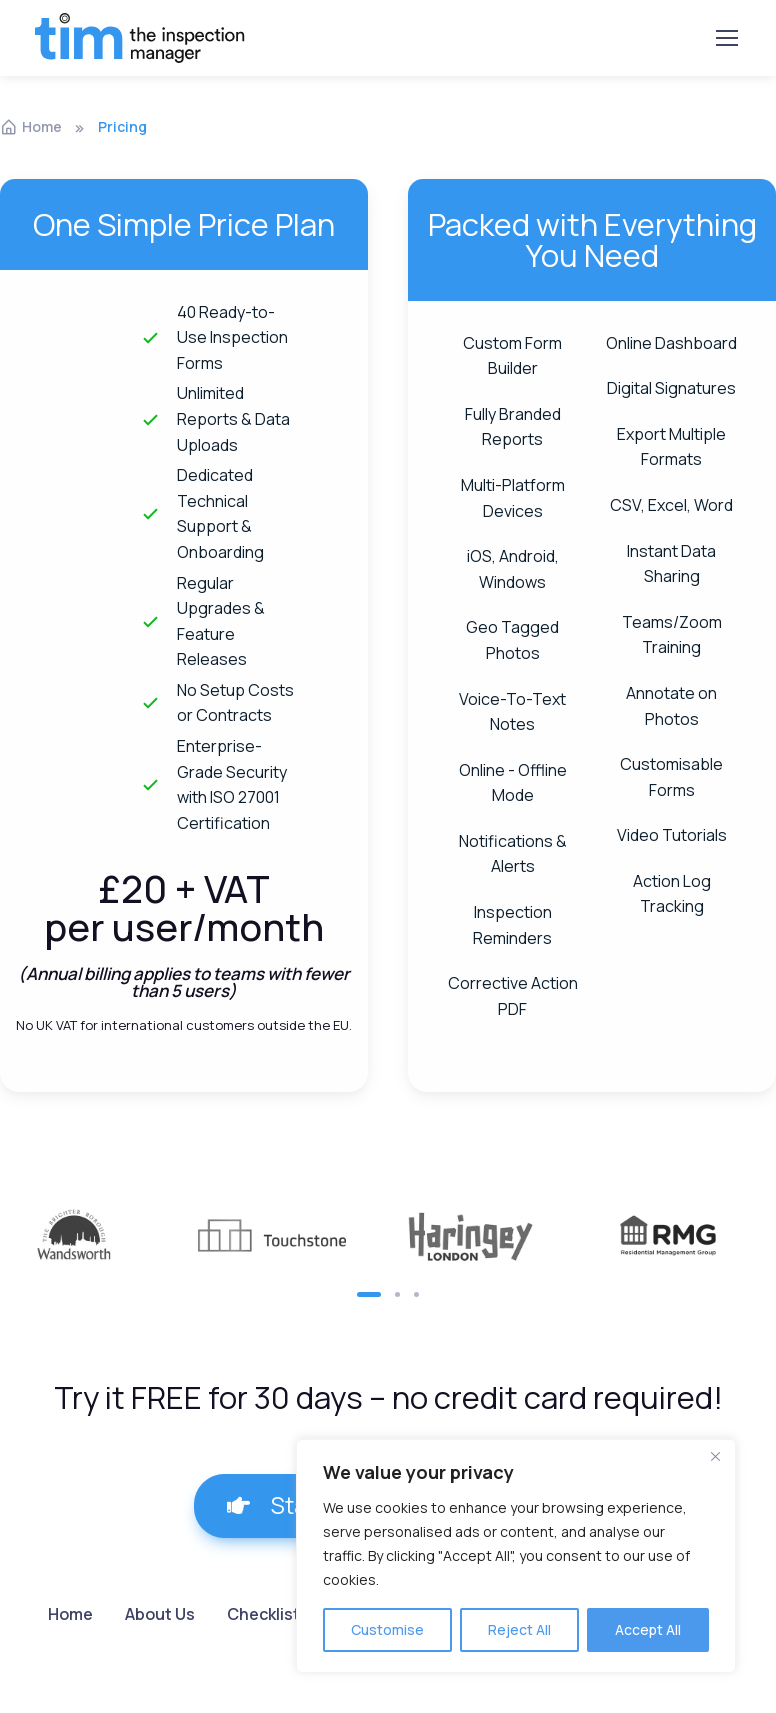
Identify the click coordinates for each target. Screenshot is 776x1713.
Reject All (519, 1629)
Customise (387, 1629)
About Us (160, 1614)
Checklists (268, 1614)
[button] (369, 1294)
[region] (516, 1556)
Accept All (648, 1629)
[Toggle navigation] (726, 38)
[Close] (715, 1456)
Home (31, 126)
